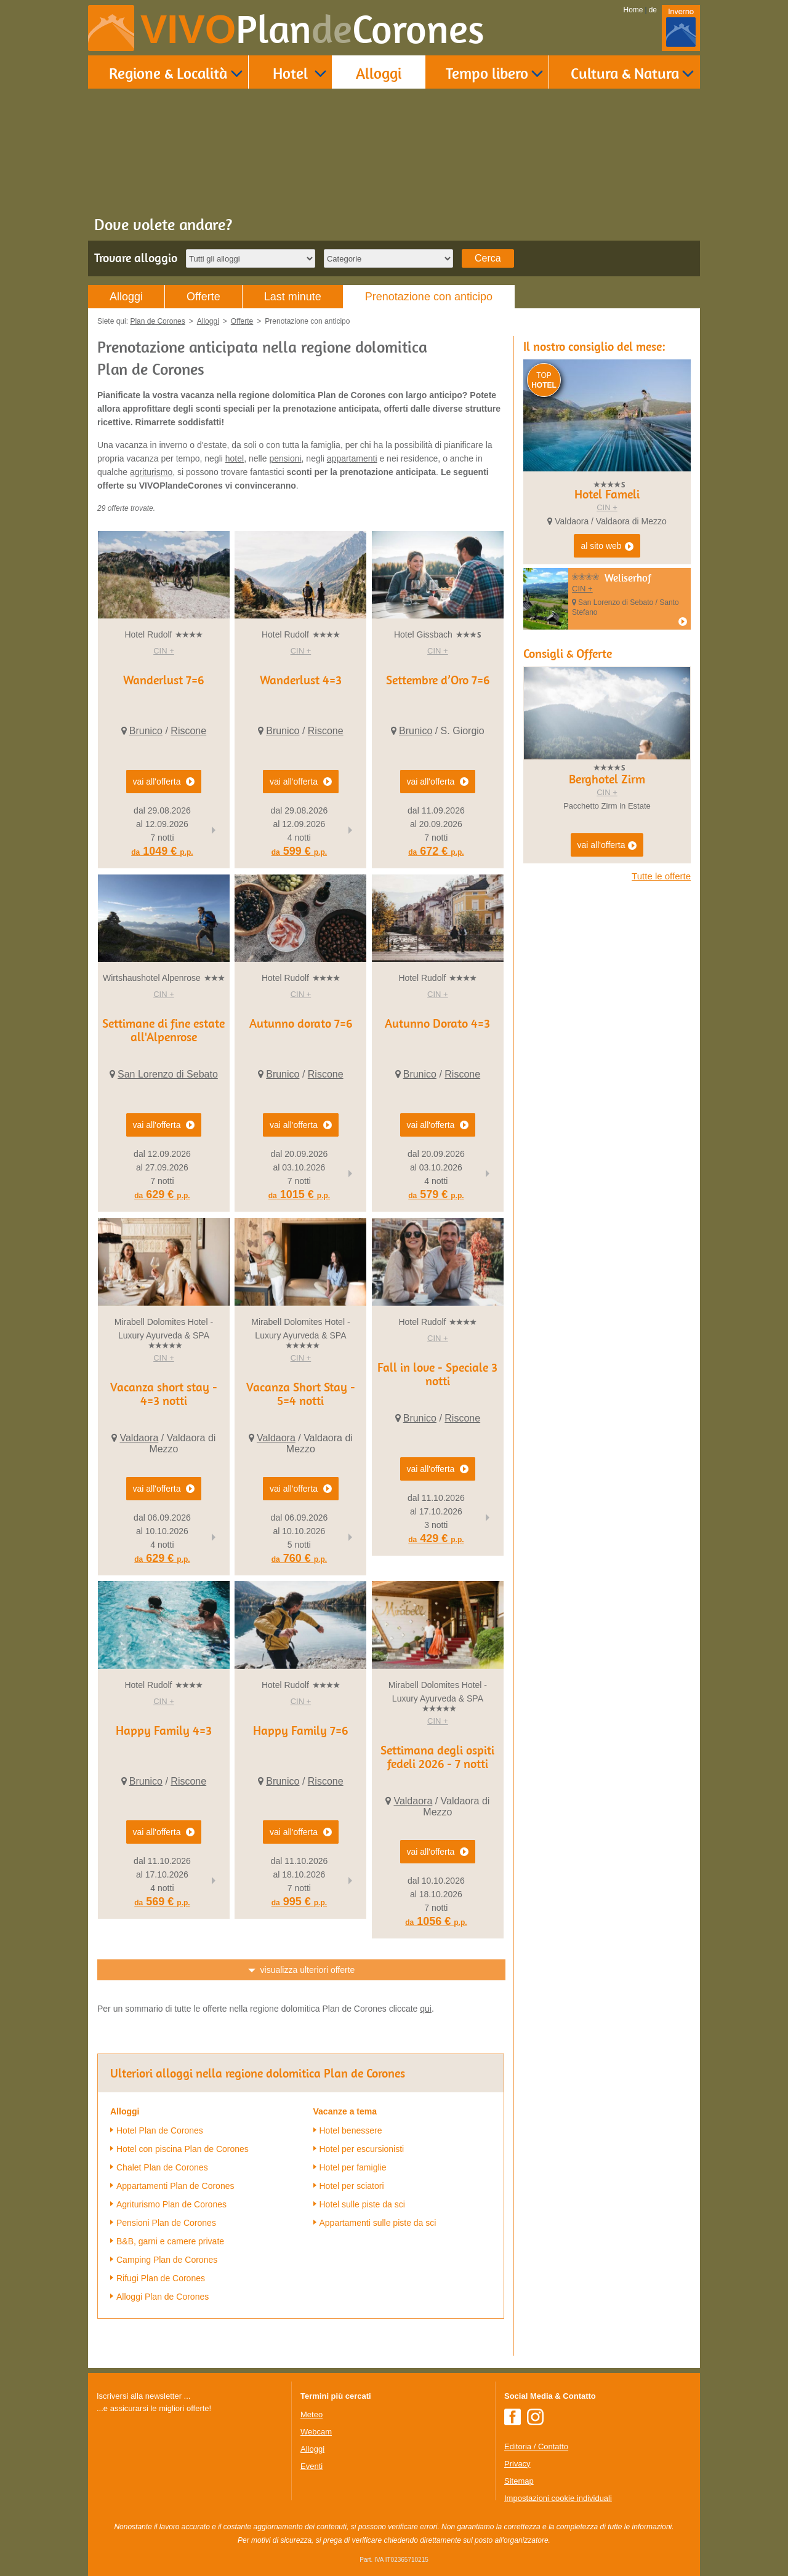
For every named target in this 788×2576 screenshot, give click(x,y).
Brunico (146, 731)
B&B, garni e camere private (170, 2241)
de (653, 10)
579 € (436, 1194)
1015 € (299, 1194)
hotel (234, 458)
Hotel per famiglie (353, 2167)
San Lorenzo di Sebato (168, 1074)
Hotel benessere (351, 2130)
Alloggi (378, 72)
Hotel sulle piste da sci (362, 2204)
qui (426, 2009)
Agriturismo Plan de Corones (171, 2204)
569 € (162, 1901)
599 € (299, 851)
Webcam (316, 2431)
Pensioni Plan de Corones (166, 2223)
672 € (436, 851)
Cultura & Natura (625, 72)
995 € (299, 1901)
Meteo (311, 2414)
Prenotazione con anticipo (428, 296)
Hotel (290, 72)
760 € (299, 1558)
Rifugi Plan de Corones (160, 2278)
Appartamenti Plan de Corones (175, 2186)
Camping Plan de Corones (166, 2260)
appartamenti (352, 458)
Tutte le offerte (661, 876)
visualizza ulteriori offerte (307, 1970)
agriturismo (151, 472)
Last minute (292, 296)
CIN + (163, 650)
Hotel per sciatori (352, 2186)
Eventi (311, 2466)
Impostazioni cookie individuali (558, 2498)
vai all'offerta (607, 845)
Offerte (203, 296)
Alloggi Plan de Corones (162, 2297)
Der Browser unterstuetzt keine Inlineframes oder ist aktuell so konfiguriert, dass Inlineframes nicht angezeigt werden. (189, 2495)
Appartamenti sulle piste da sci (378, 2223)
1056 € (436, 1921)
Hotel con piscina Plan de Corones (182, 2149)
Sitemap (519, 2481)
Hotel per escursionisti (362, 2149)
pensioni (285, 458)
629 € (162, 1194)
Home (633, 10)
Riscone (188, 731)
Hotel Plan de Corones (159, 2130)
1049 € (162, 851)
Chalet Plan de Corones (162, 2167)
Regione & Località (168, 72)
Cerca (488, 258)
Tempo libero (487, 72)
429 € (436, 1538)
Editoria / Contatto (536, 2446)
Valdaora (138, 1438)
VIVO (312, 29)
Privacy (517, 2463)
